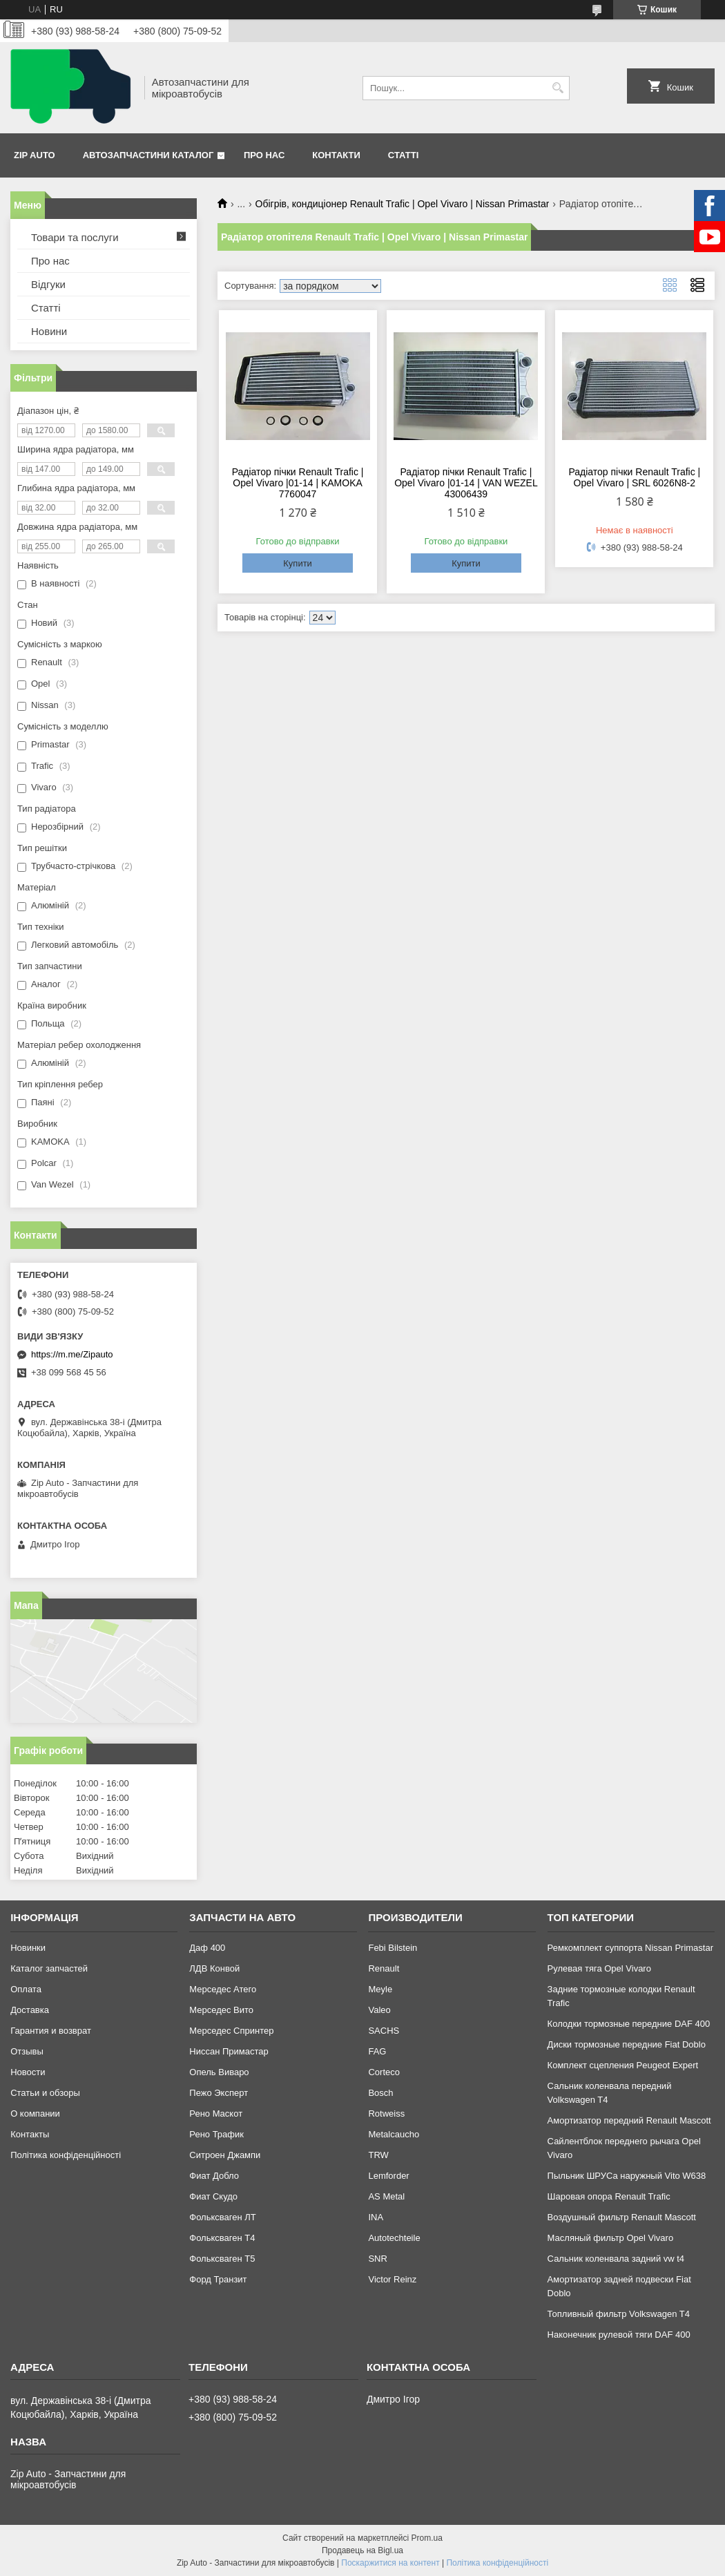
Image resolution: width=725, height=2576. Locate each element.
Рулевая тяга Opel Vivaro (599, 1968)
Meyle (380, 1989)
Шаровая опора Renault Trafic (609, 2196)
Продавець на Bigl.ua (362, 2550)
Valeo (379, 2010)
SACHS (383, 2030)
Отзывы (27, 2051)
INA (375, 2217)
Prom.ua (427, 2538)
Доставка (29, 2010)
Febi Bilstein (392, 1948)
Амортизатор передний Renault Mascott (629, 2120)
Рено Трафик (216, 2134)
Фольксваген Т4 (222, 2238)
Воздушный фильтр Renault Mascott (622, 2217)
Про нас (264, 155)
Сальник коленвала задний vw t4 (616, 2258)
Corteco (384, 2072)
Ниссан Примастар (228, 2051)
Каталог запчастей (49, 1968)
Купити (297, 563)
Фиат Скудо (213, 2196)
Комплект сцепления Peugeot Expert (623, 2065)
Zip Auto (34, 155)
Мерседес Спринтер (231, 2030)
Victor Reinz (392, 2279)
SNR (377, 2258)
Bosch (380, 2093)
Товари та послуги (75, 237)
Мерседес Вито (221, 2010)
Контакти (336, 155)
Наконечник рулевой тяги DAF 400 (619, 2334)
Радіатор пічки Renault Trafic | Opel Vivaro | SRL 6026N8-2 (634, 477)
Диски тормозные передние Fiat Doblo (627, 2044)
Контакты (29, 2134)
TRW (378, 2155)
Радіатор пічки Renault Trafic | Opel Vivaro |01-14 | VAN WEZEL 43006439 (466, 482)
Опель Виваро (219, 2072)
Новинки (28, 1948)
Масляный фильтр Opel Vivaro (611, 2238)
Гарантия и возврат (50, 2030)
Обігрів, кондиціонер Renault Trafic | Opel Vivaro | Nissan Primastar (402, 203)
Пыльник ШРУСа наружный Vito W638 (627, 2175)
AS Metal (386, 2196)
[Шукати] (557, 88)
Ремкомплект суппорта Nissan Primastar (630, 1948)
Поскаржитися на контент (390, 2563)
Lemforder (388, 2175)
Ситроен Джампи (224, 2155)
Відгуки (48, 284)
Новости (27, 2072)
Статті (403, 155)
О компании (35, 2113)
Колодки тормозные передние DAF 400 (629, 2024)
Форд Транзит (217, 2279)
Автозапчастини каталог (148, 155)
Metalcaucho (393, 2134)
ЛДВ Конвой (214, 1968)
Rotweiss (386, 2113)
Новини (49, 331)
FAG (377, 2051)
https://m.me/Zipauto (72, 1354)
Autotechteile (394, 2238)
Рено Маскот (215, 2113)
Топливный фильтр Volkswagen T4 (619, 2314)
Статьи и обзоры (45, 2093)
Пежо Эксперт (218, 2093)
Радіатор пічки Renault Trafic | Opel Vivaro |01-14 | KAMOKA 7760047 (298, 482)
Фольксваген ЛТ (222, 2217)
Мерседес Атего (222, 1989)
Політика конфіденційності (65, 2155)
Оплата (25, 1989)
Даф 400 (207, 1948)
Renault (383, 1968)
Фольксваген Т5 (222, 2258)
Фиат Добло (214, 2175)
